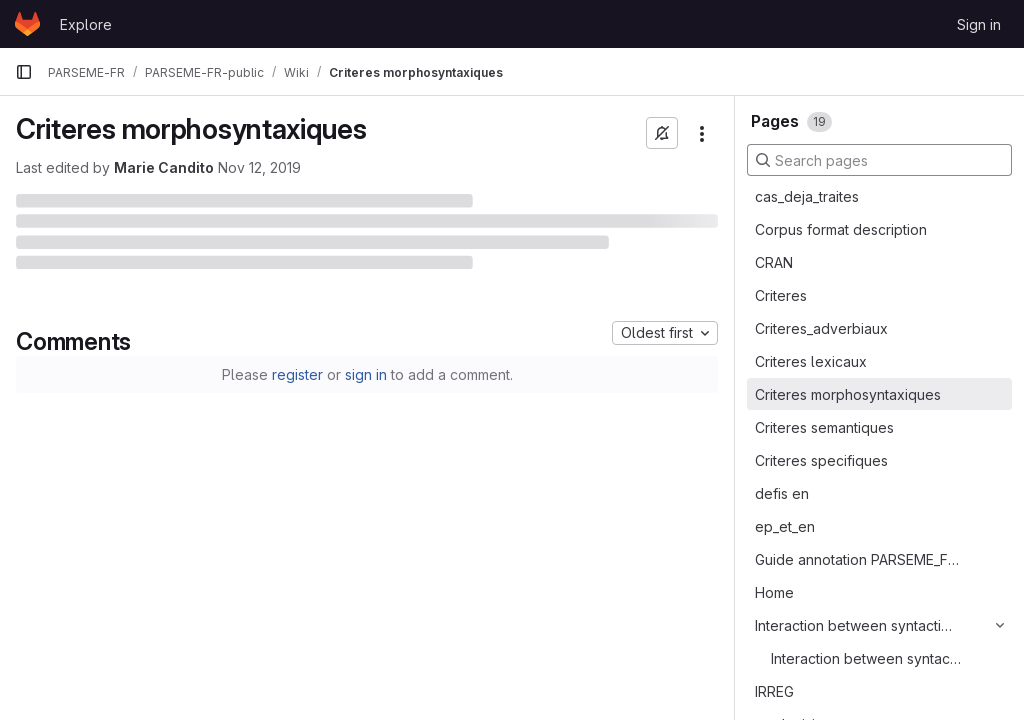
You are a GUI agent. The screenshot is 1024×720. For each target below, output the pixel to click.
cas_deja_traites (807, 196)
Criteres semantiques (824, 427)
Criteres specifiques (821, 460)
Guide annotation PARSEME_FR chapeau (857, 559)
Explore (86, 24)
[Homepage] (27, 24)
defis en (782, 493)
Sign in (979, 24)
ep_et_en (785, 526)
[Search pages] (879, 160)
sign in (366, 374)
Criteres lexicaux (811, 361)
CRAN (774, 262)
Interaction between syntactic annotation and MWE (857, 625)
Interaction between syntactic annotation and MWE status (866, 658)
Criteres (781, 295)
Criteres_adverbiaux (821, 328)
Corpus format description (841, 229)
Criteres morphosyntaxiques (848, 394)
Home (774, 592)
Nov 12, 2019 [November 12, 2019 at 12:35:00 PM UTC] (259, 167)
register (297, 374)
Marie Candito (164, 167)
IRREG (774, 691)
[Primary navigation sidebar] (24, 72)
